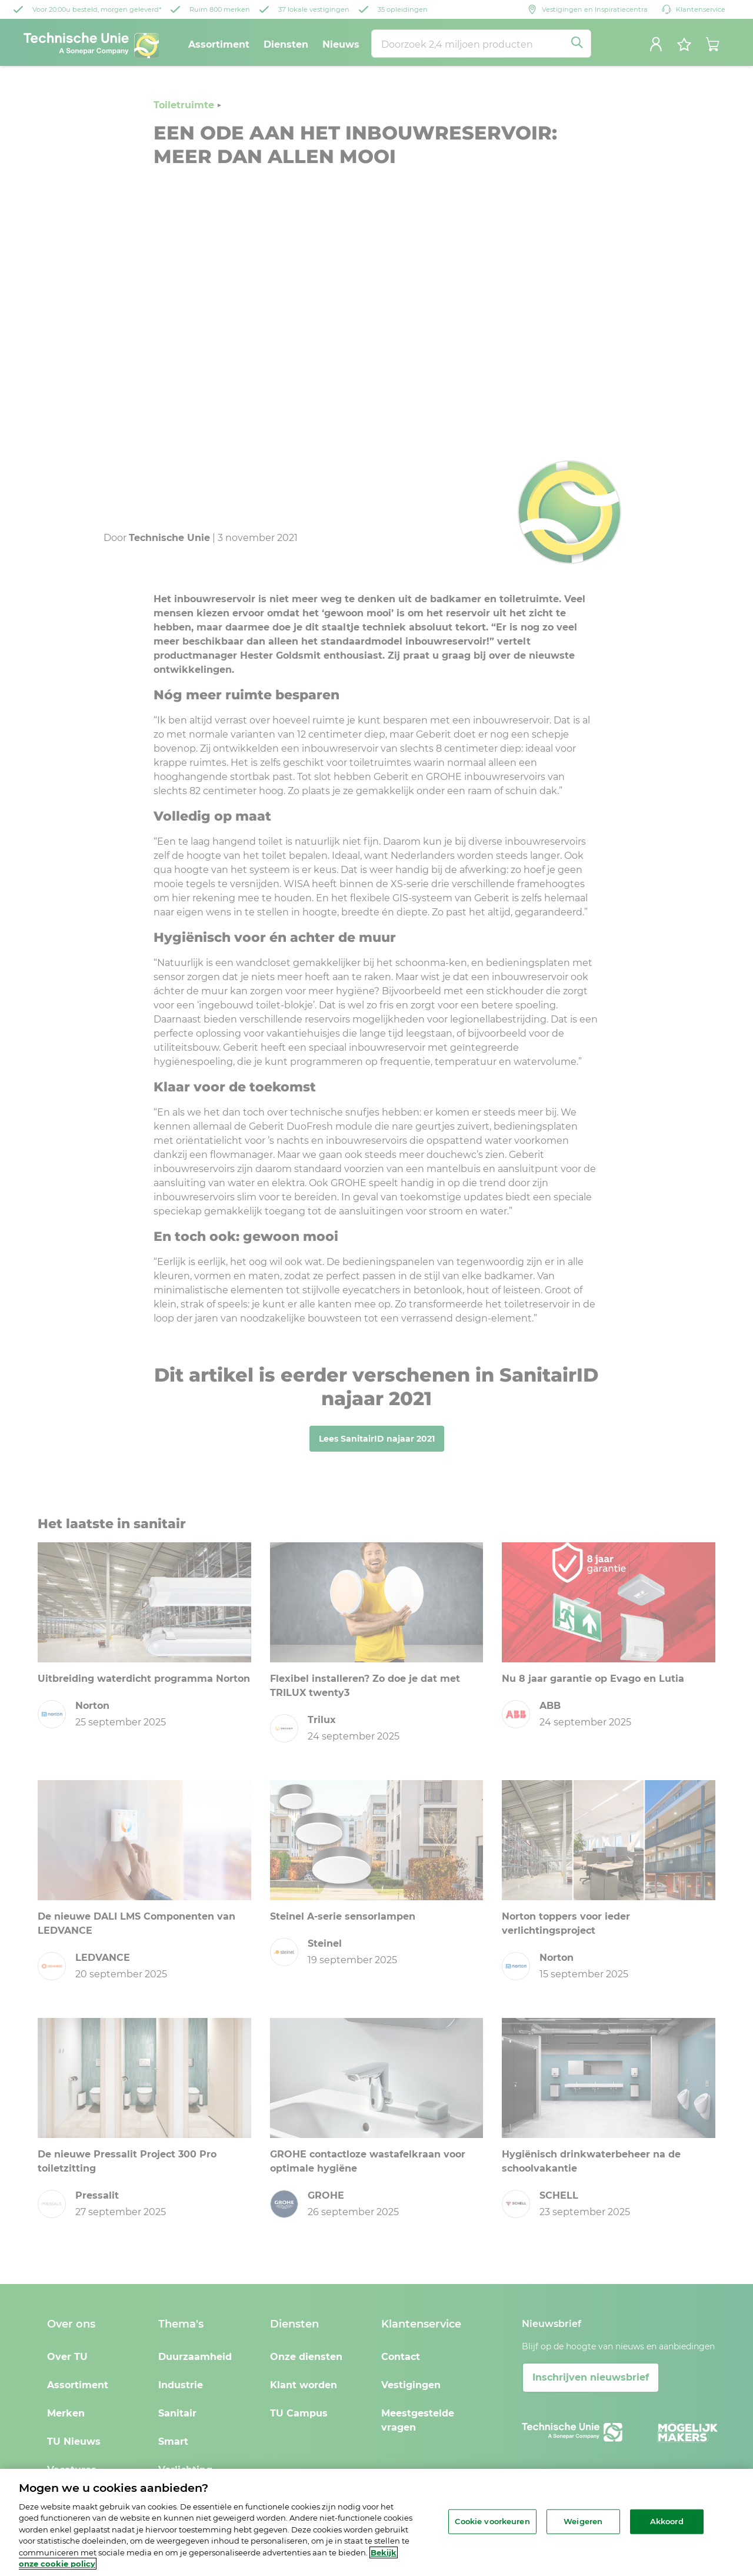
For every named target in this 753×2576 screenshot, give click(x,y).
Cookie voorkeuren (492, 2521)
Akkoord (667, 2521)
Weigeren (583, 2521)
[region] (376, 2522)
